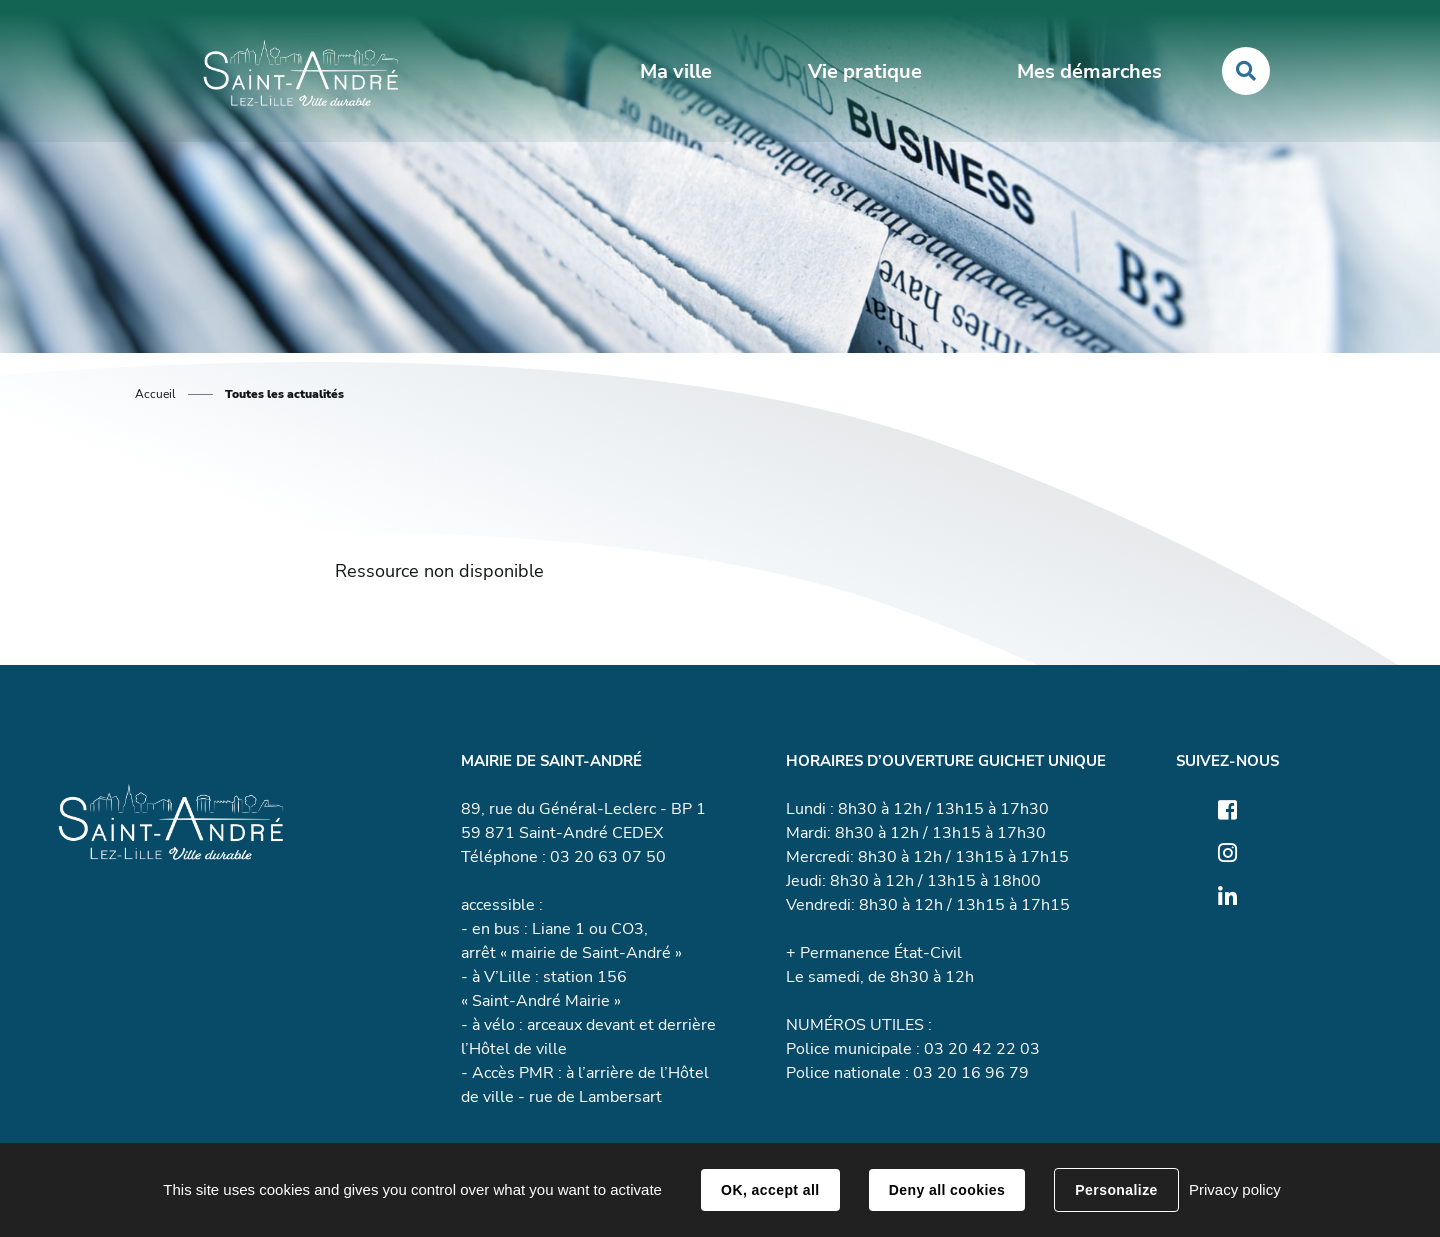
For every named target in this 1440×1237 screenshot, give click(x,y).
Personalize (1116, 1190)
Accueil (155, 394)
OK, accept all (770, 1190)
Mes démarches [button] (1089, 71)
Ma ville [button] (676, 71)
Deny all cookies (947, 1190)
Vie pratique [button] (865, 71)
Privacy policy (1235, 1189)
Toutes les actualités (284, 394)
